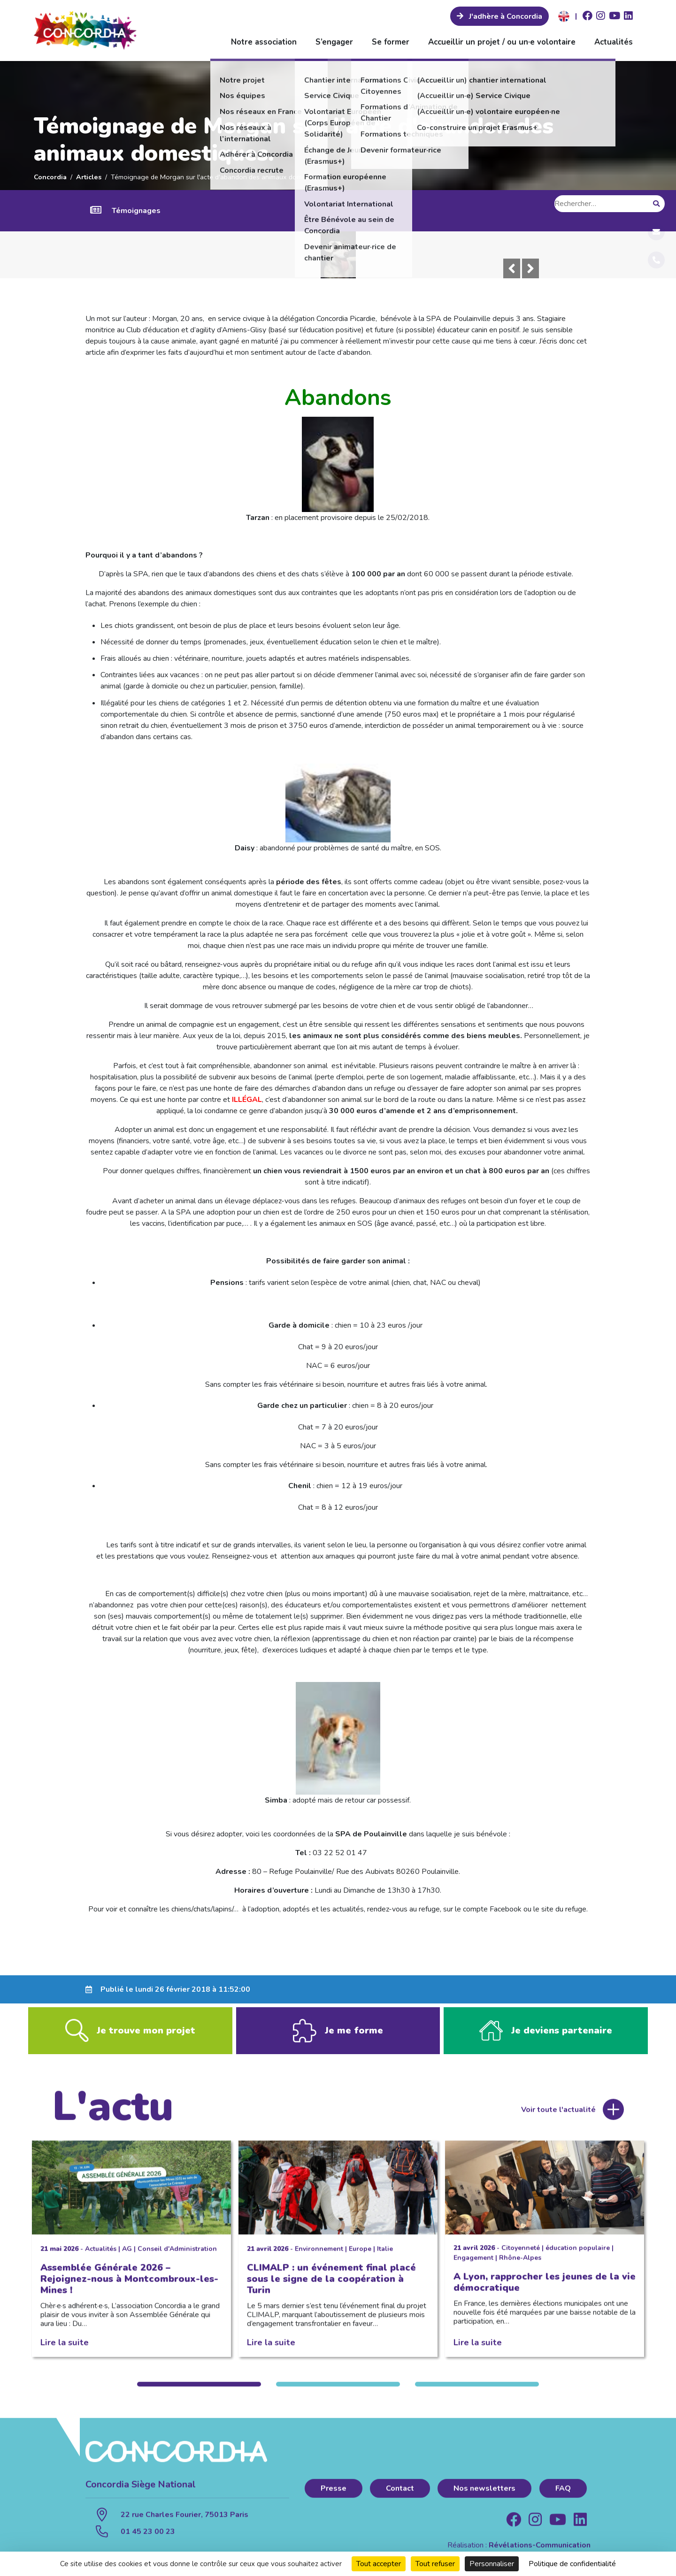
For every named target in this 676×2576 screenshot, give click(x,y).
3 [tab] (477, 2393)
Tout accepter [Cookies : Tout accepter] (378, 2564)
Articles (88, 177)
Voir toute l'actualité (558, 2118)
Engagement (473, 2266)
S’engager (334, 42)
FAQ (563, 2497)
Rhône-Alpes (520, 2266)
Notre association (264, 42)
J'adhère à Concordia (504, 16)
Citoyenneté (520, 2256)
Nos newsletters (484, 2497)
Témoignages (136, 211)
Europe (360, 2257)
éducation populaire (577, 2256)
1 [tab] (199, 2393)
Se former (390, 42)
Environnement (319, 2257)
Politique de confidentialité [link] (572, 2564)
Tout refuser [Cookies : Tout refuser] (435, 2564)
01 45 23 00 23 (148, 2541)
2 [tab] (338, 2393)
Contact (400, 2497)
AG (127, 2257)
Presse (333, 2497)
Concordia (50, 177)
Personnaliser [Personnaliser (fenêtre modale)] (491, 2564)
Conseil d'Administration (177, 2257)
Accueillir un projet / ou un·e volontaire (502, 42)
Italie (385, 2257)
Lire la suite (64, 2351)
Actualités (613, 42)
